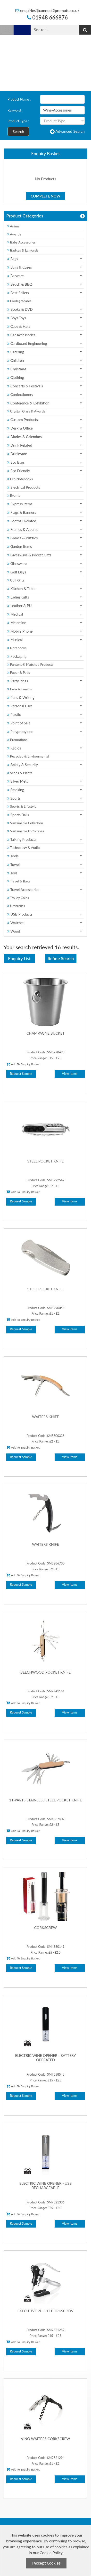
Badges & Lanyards (22, 250)
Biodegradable (19, 301)
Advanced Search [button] (67, 131)
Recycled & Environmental (28, 756)
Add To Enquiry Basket (23, 1064)
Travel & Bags (18, 881)
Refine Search (61, 958)
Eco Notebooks (20, 479)
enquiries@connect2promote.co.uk (47, 10)
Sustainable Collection (25, 823)
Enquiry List (19, 958)
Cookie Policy (51, 2552)
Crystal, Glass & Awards (26, 411)
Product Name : (19, 99)
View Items (69, 1074)
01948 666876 (47, 17)
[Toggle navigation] (7, 30)
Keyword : (15, 110)
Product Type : (18, 121)
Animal (13, 226)
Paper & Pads (18, 672)
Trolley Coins (18, 898)
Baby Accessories (21, 242)
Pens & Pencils (19, 689)
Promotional (17, 740)
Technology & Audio (23, 847)
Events (13, 495)
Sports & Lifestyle (21, 806)
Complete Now (45, 196)
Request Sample (21, 1074)
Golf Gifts (15, 580)
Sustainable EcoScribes (25, 831)
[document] (46, 2550)
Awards (14, 234)
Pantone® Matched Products (30, 664)
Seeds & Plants (19, 773)
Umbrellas (16, 906)
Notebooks (16, 648)
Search (18, 131)
